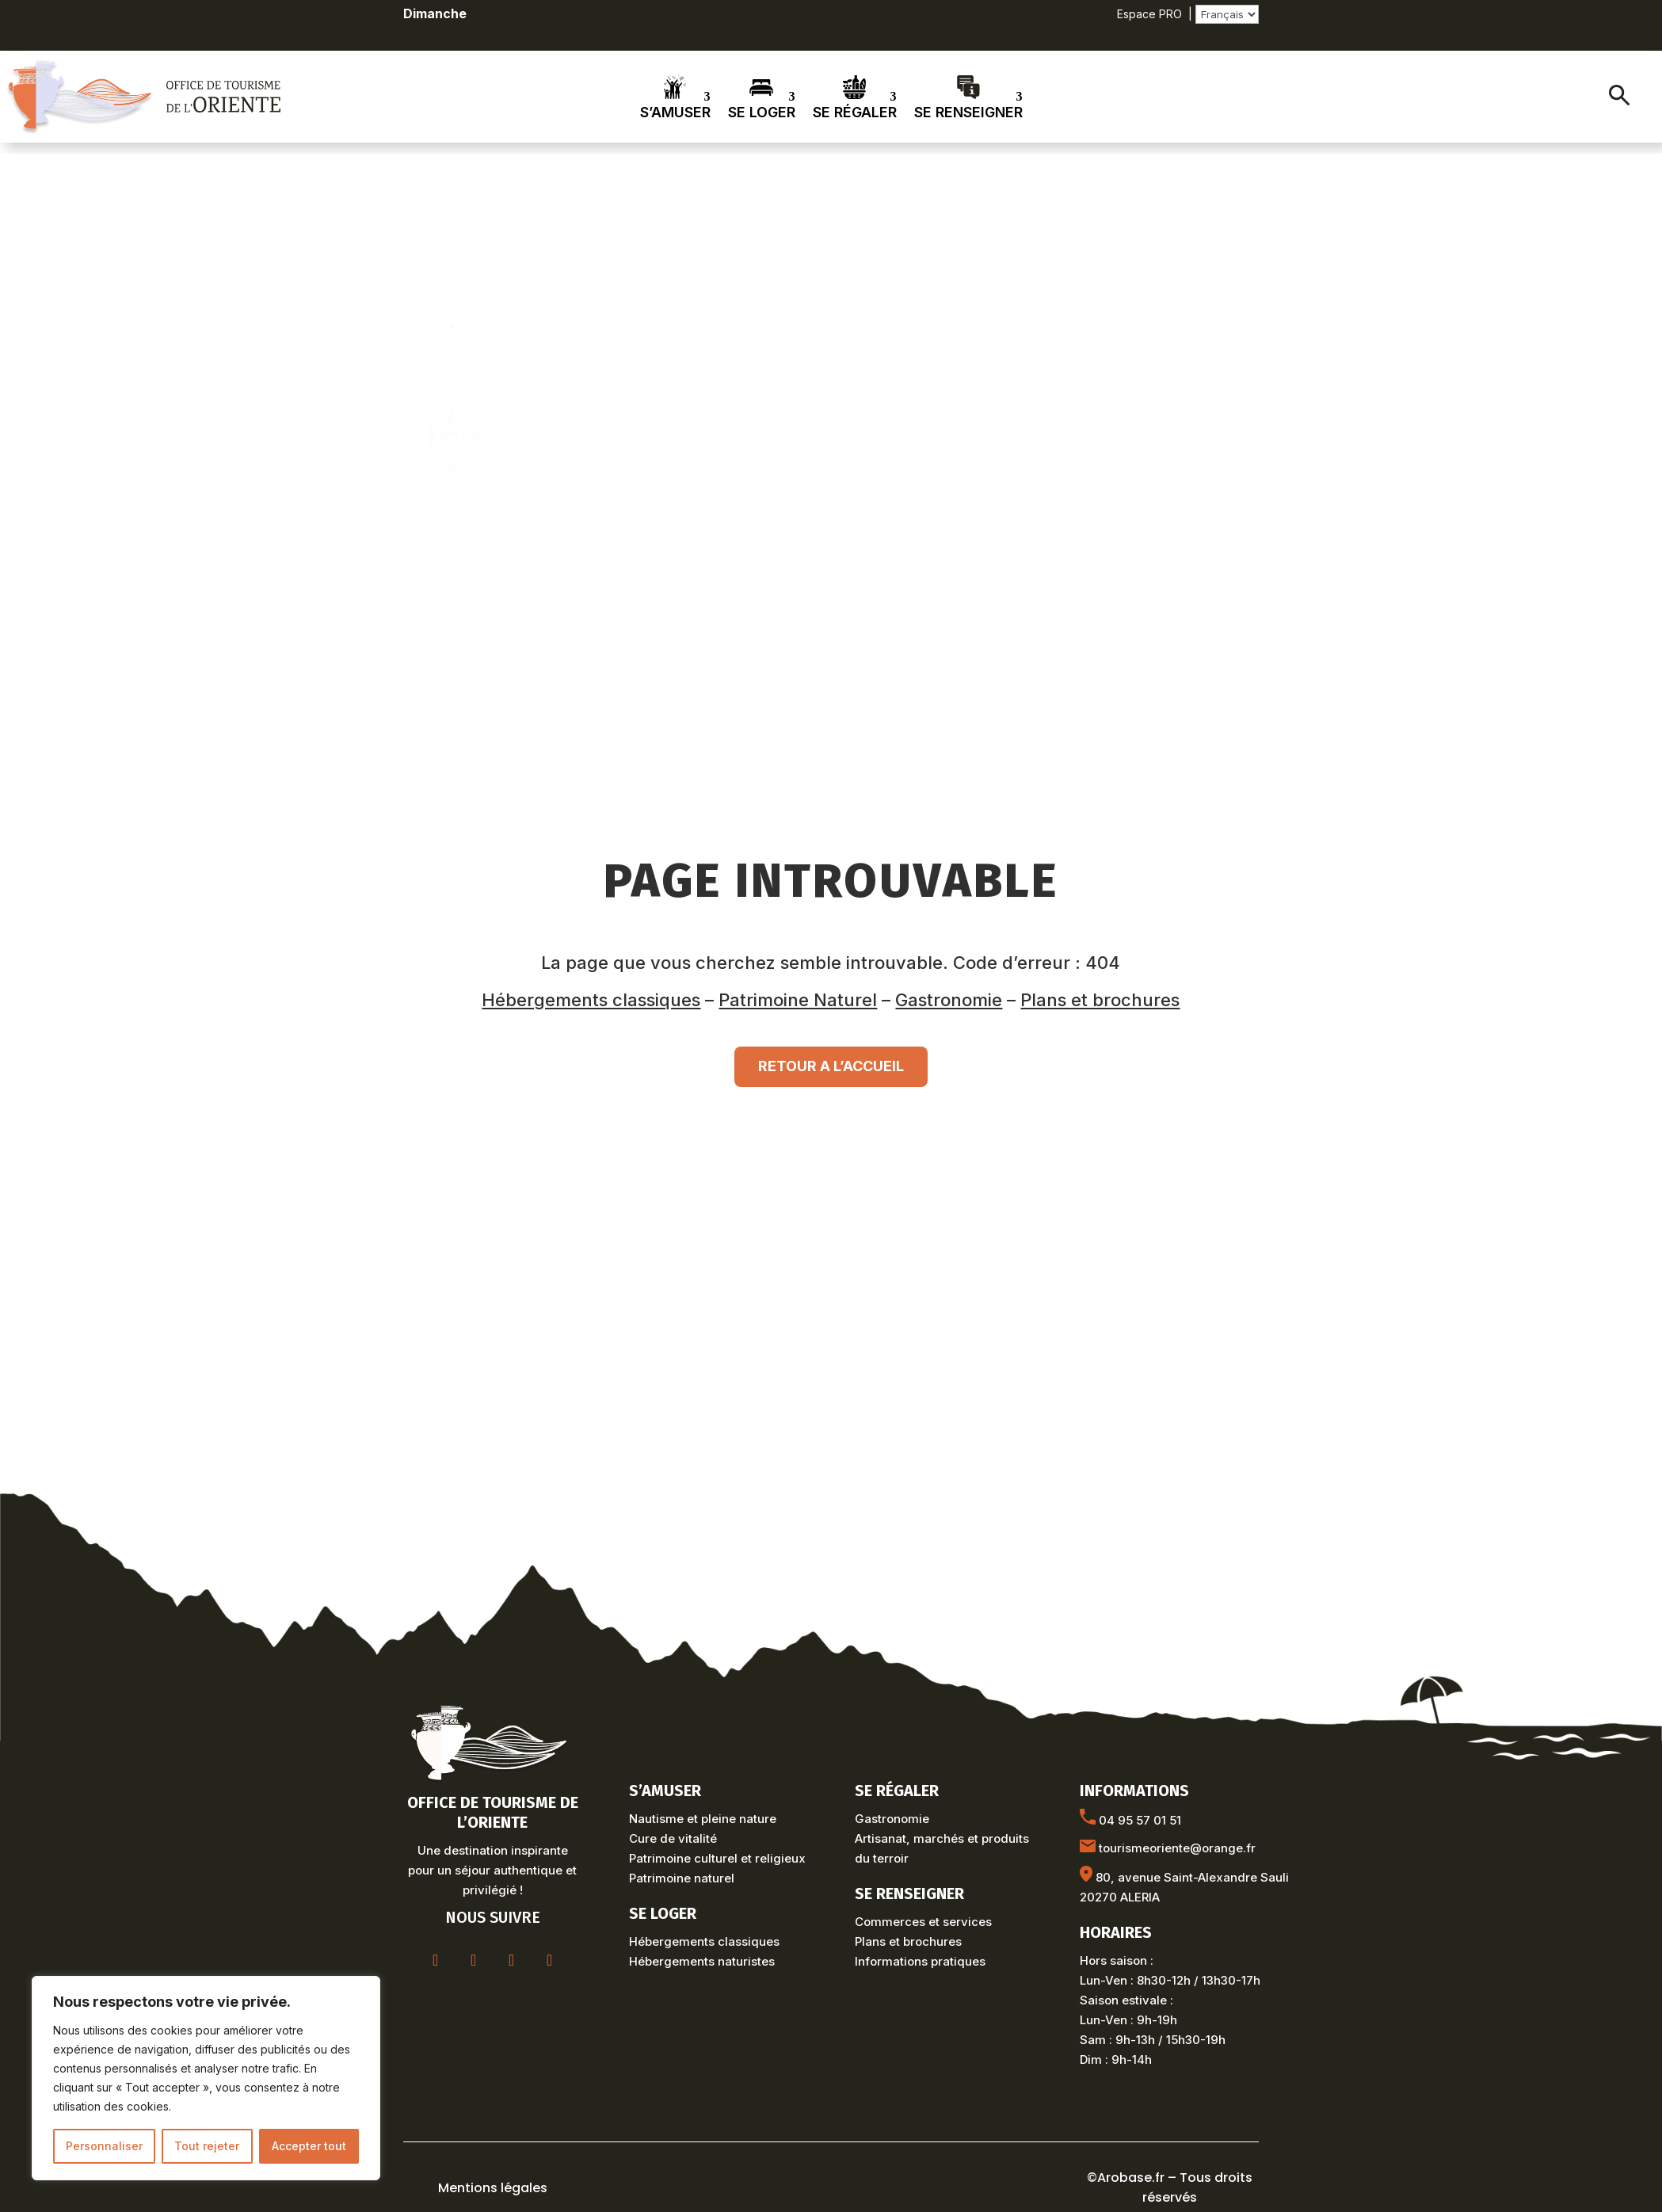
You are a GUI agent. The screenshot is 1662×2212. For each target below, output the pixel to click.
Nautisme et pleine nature (702, 1818)
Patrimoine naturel (681, 1878)
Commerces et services (923, 1921)
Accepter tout (309, 2146)
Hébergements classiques (591, 1000)
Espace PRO (1149, 14)
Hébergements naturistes (702, 1961)
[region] (206, 2078)
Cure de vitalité (673, 1838)
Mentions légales (492, 2188)
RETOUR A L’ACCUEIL (831, 1066)
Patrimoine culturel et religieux (717, 1858)
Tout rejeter (206, 2146)
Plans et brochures (1100, 1000)
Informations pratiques (920, 1961)
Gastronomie (948, 1000)
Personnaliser (104, 2146)
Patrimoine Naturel (798, 1000)
